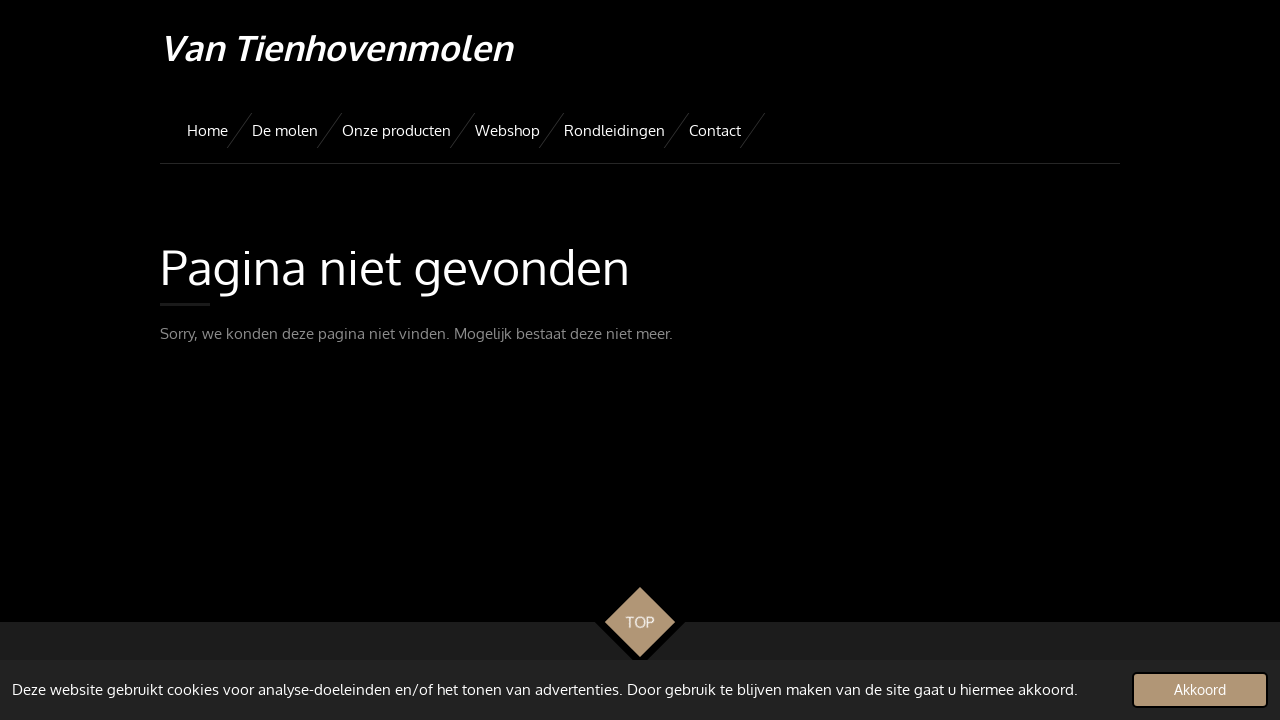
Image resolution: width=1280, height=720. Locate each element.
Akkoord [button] (1200, 689)
